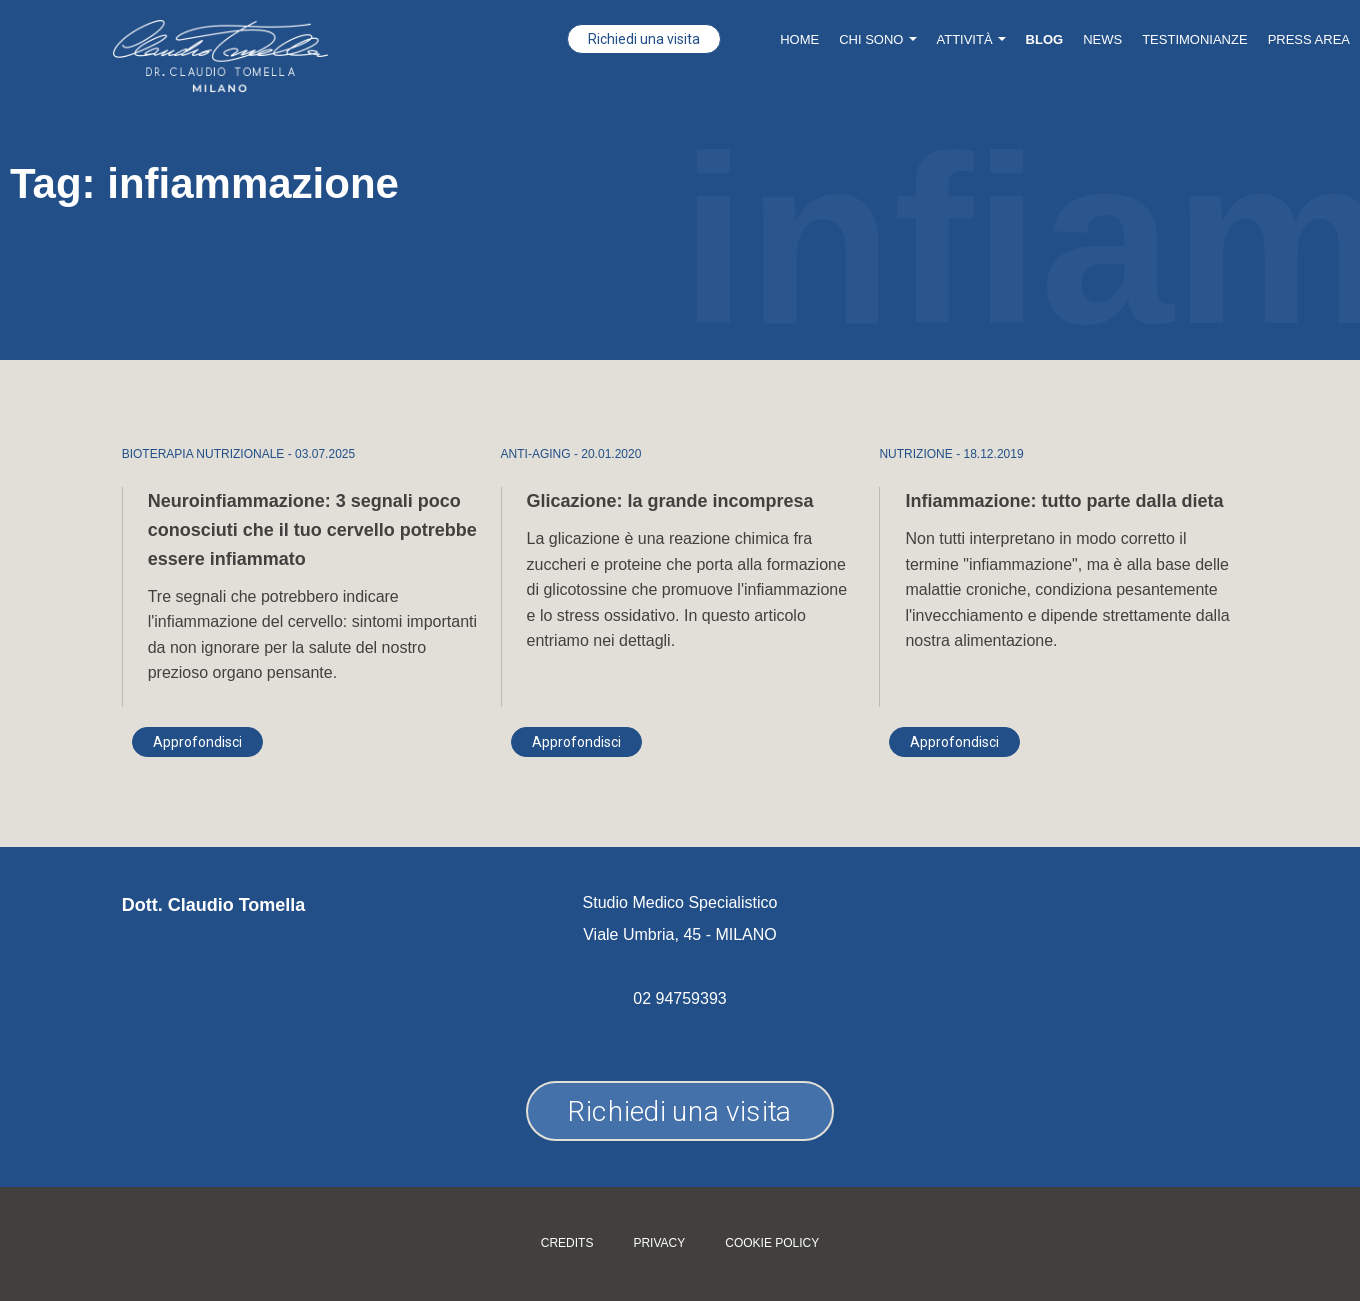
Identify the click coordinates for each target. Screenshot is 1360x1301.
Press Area (1309, 39)
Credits (567, 1243)
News (1102, 39)
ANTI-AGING (536, 454)
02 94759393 (679, 998)
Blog (1045, 39)
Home (799, 39)
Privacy (659, 1243)
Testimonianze (1194, 39)
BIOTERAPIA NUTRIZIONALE (203, 454)
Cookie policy (772, 1243)
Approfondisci (197, 742)
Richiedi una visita (644, 39)
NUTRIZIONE (915, 454)
